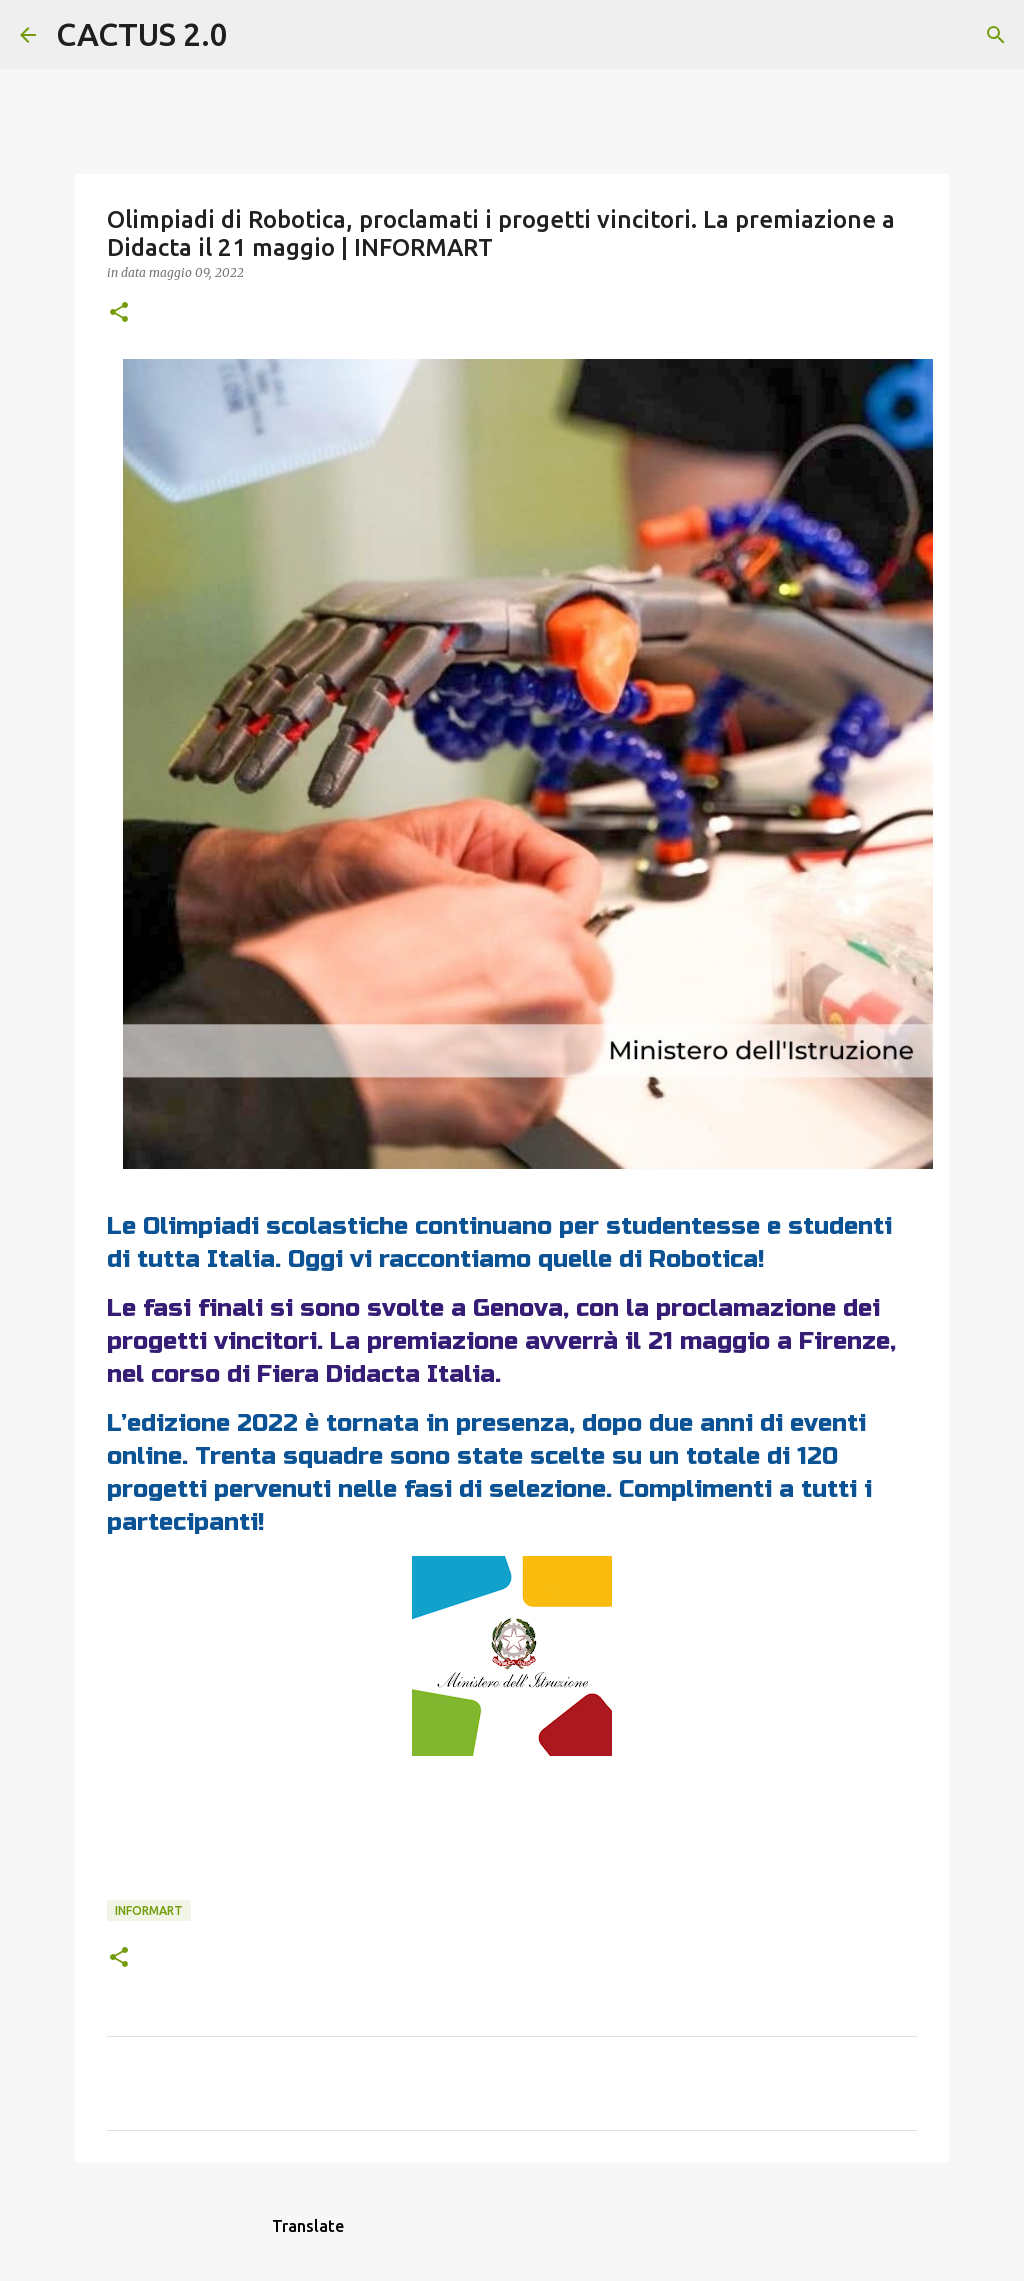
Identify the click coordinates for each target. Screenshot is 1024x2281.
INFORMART (149, 1910)
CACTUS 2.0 (142, 34)
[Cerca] (256, 35)
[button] (119, 313)
